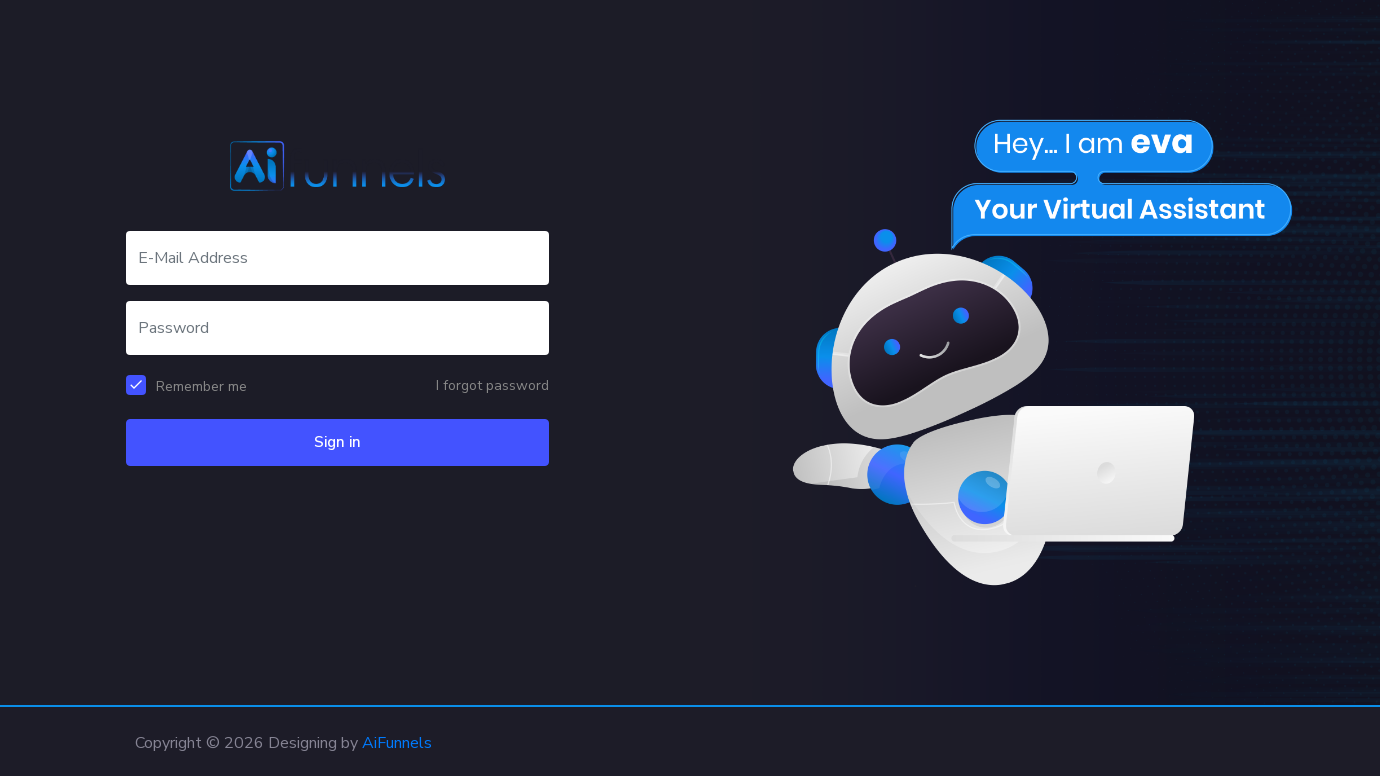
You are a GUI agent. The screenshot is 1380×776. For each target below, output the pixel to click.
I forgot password (492, 385)
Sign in (337, 442)
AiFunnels (397, 743)
